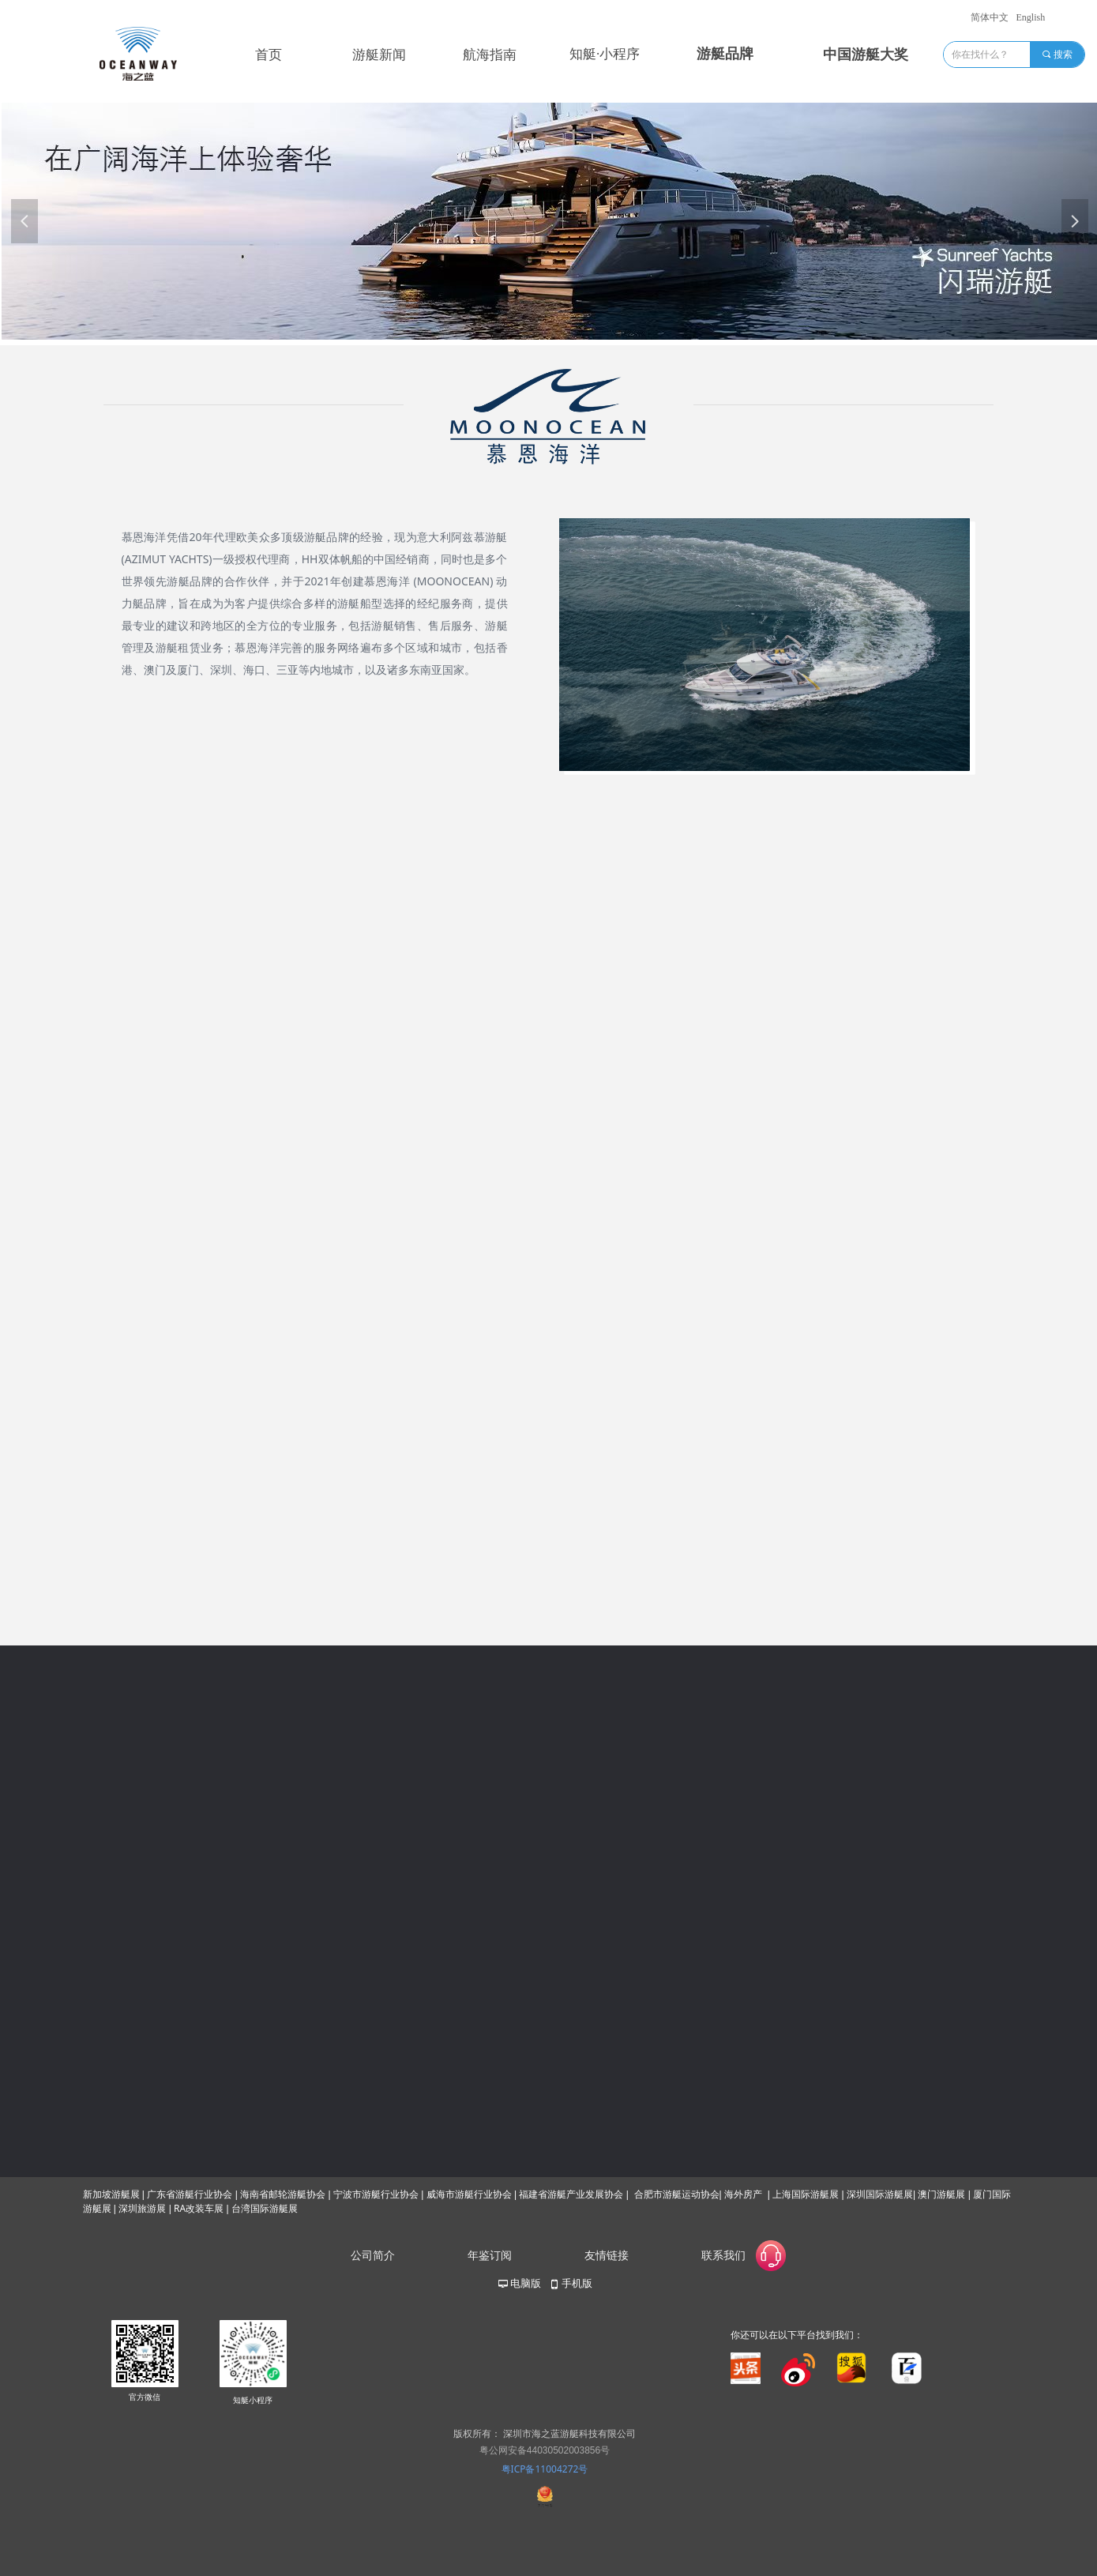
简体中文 (990, 17)
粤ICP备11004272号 (545, 2469)
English (1031, 17)
